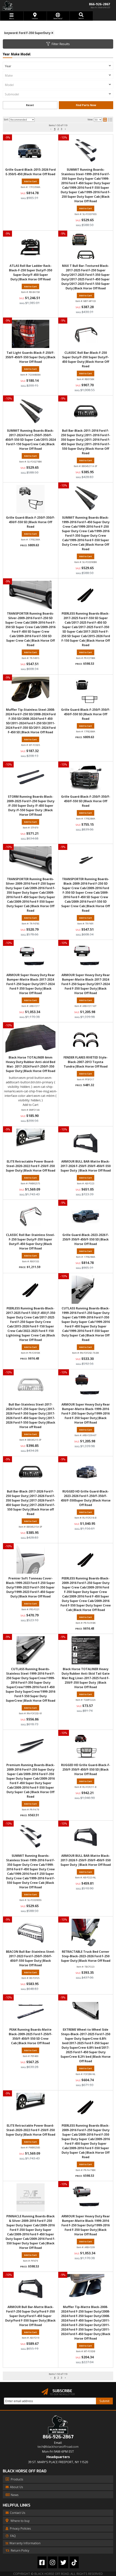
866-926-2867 (58, 2437)
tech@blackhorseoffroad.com (58, 2447)
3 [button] (61, 2377)
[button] (51, 2378)
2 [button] (58, 2377)
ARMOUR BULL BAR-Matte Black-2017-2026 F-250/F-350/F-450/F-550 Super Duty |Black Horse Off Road (86, 1860)
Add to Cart (30, 1707)
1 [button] (54, 2377)
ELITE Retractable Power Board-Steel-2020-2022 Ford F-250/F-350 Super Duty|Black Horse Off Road (30, 2130)
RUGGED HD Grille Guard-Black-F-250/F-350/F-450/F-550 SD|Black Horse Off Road (85, 1769)
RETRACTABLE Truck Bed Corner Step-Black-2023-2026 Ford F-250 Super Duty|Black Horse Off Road (85, 1956)
